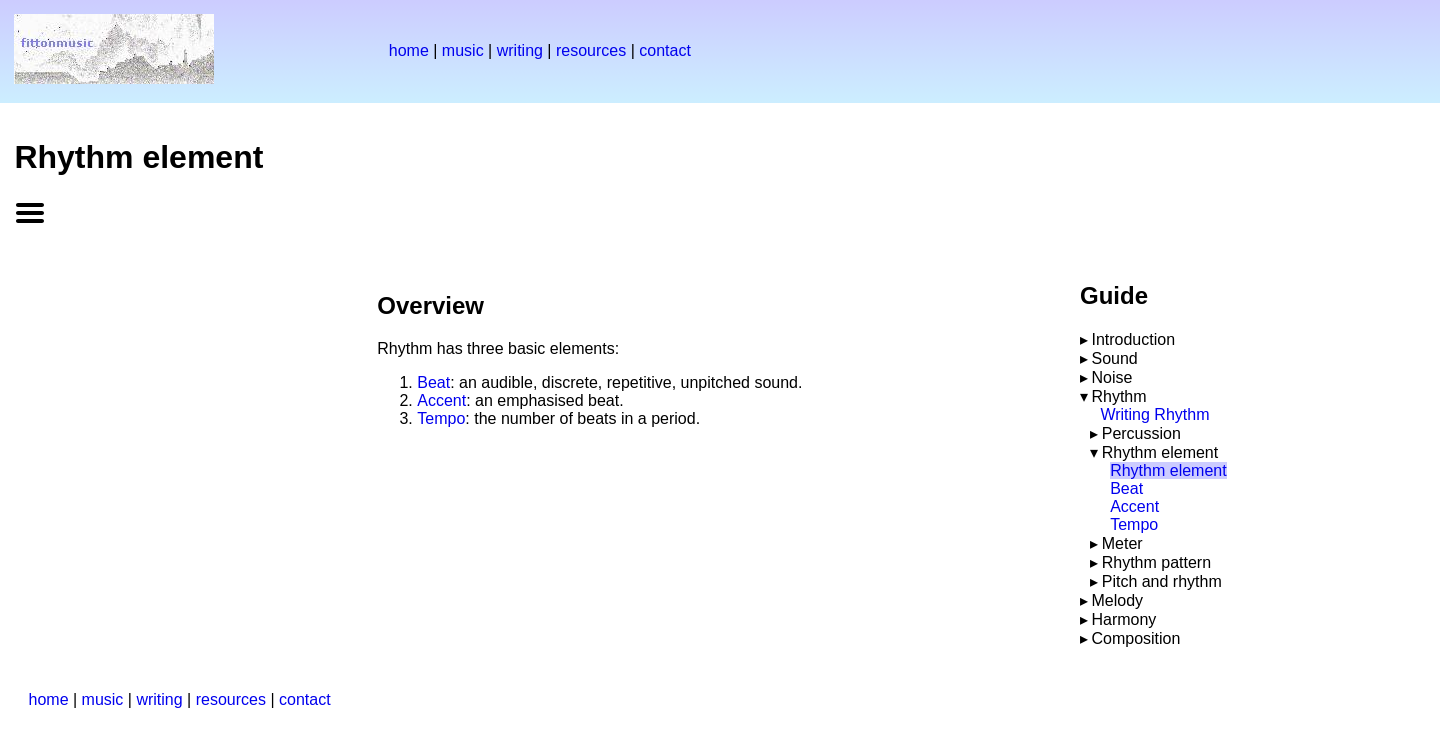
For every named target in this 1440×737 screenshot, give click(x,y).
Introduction (1133, 339)
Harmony (1123, 619)
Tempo (441, 418)
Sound (1114, 358)
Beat (433, 382)
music (463, 50)
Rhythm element (1160, 452)
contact (665, 50)
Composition (1135, 638)
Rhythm (1118, 396)
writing (520, 50)
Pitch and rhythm (1162, 581)
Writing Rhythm (1154, 414)
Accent (441, 400)
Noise (1111, 377)
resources (591, 50)
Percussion (1141, 433)
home (409, 50)
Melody (1117, 600)
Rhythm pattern (1156, 562)
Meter (1122, 543)
